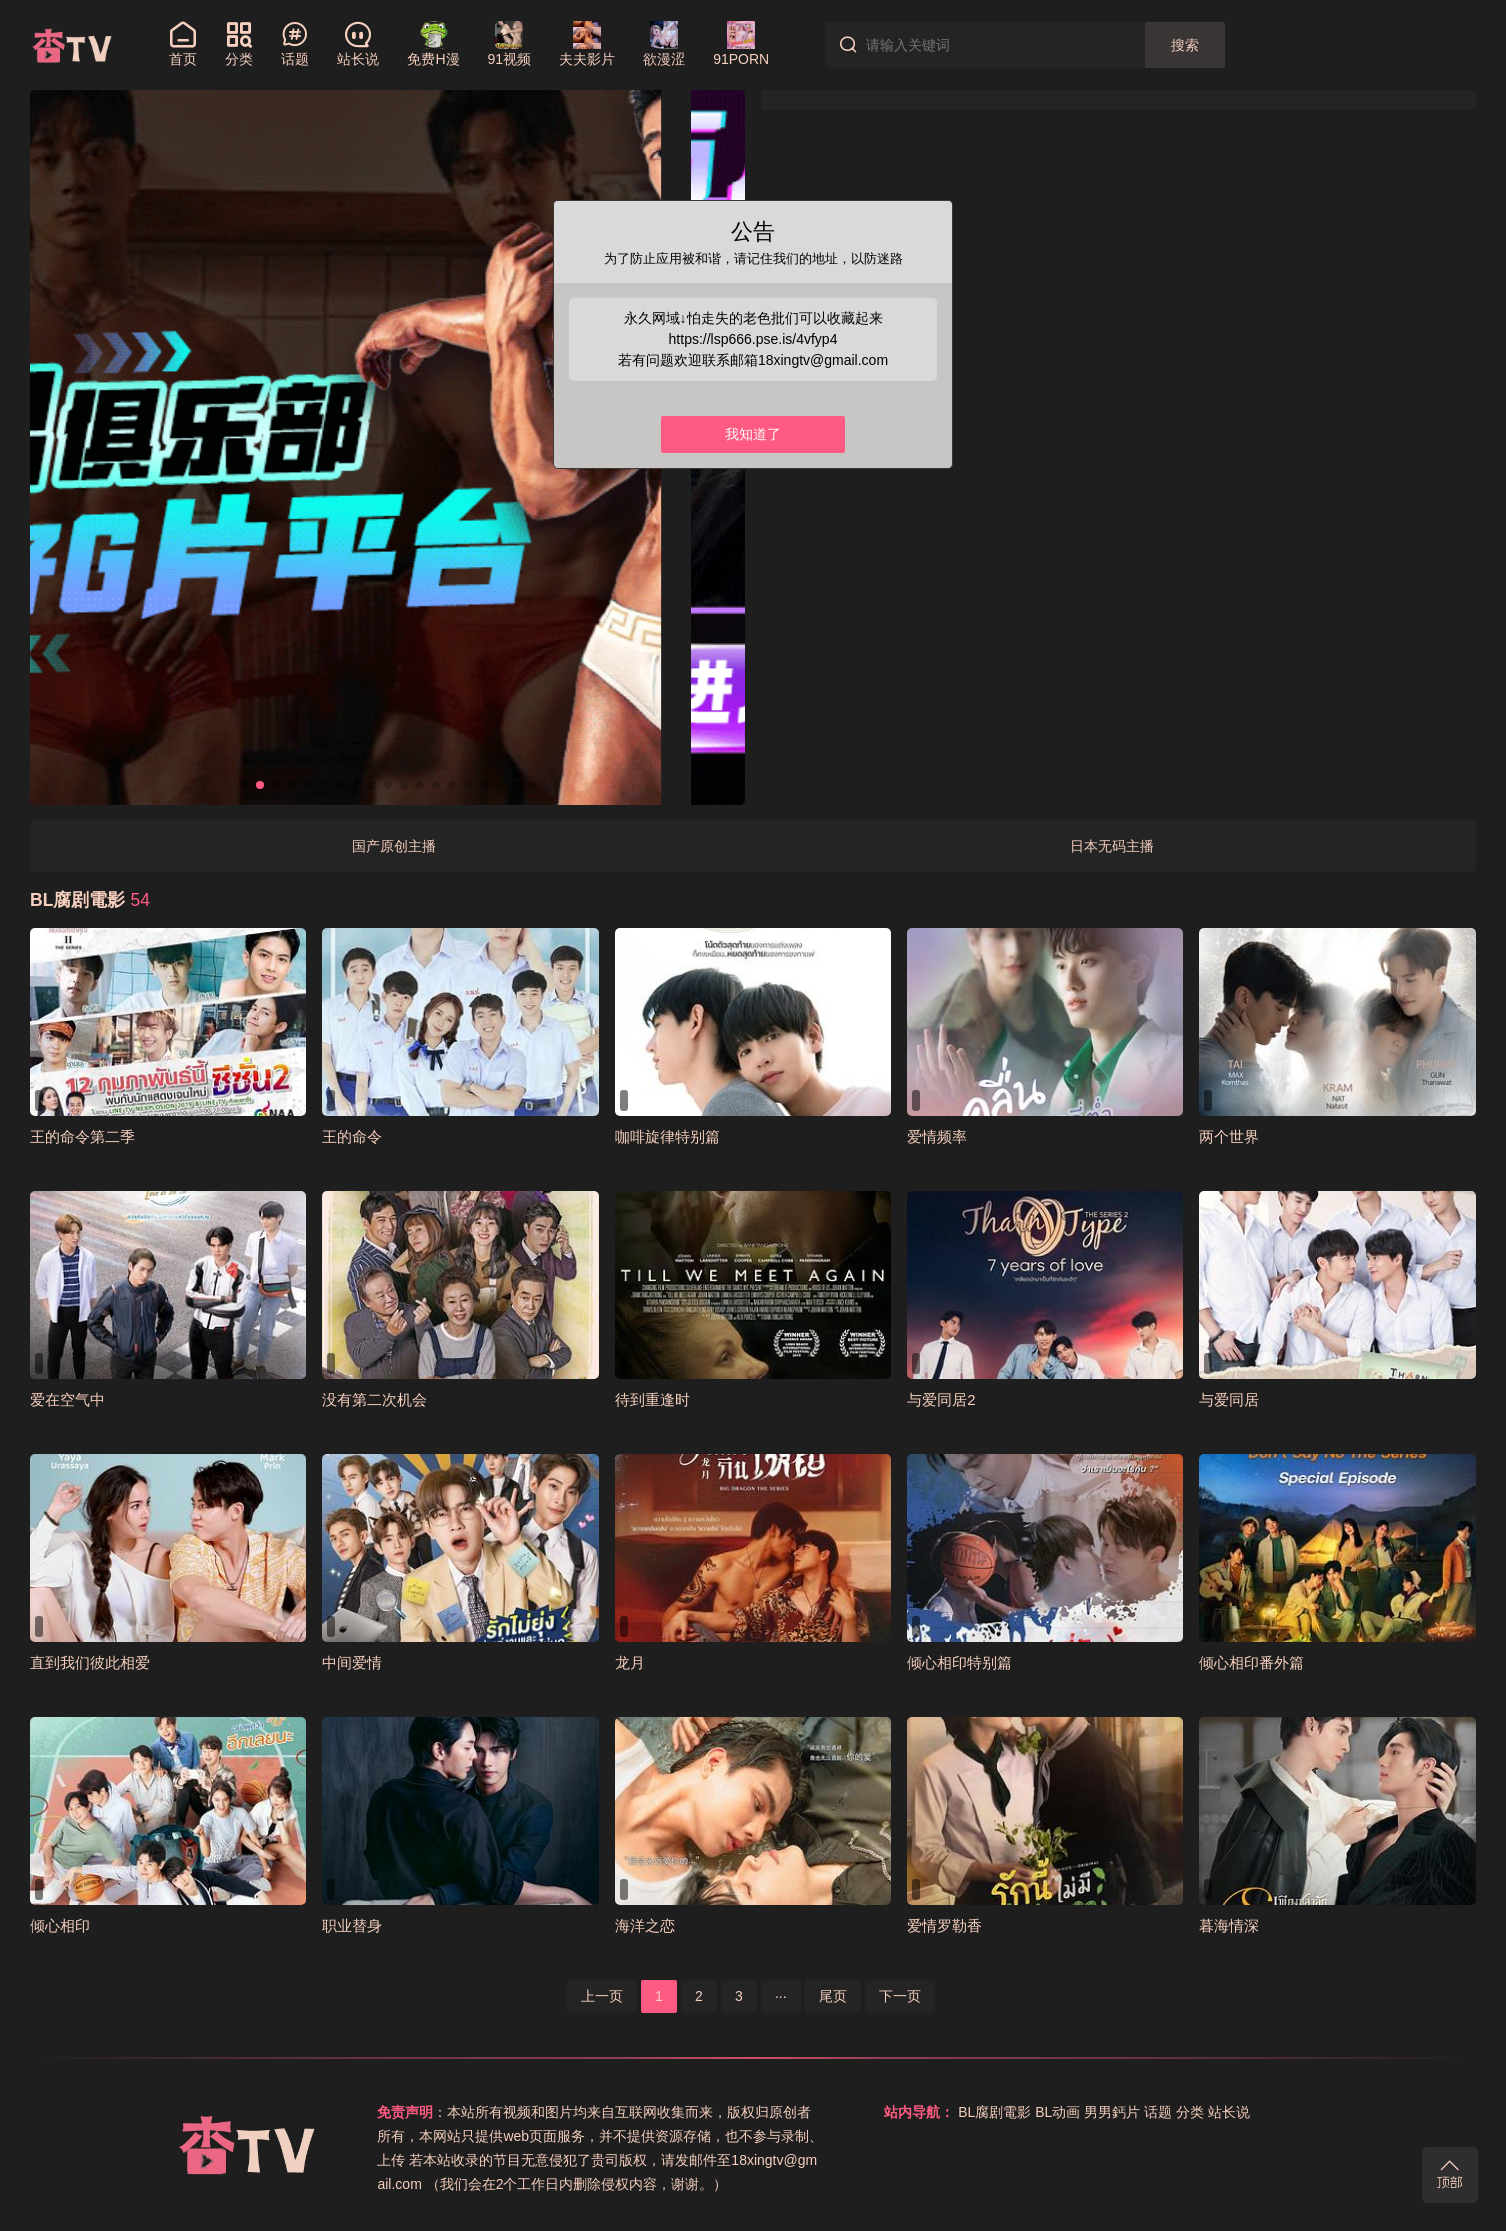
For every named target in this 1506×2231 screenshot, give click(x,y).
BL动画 (1057, 2112)
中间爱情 (352, 1662)
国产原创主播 (394, 846)
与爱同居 (1229, 1399)
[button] (244, 785)
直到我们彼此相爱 (90, 1662)
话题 (1158, 2112)
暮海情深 (1229, 1925)
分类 (1190, 2112)
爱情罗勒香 (944, 1925)
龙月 (630, 1662)
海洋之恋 (645, 1925)
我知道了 (753, 434)
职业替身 (352, 1925)
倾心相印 (60, 1925)
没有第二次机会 (374, 1399)
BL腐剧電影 (994, 2112)
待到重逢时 (652, 1399)
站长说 (1229, 2112)
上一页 (602, 1996)
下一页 (900, 1996)
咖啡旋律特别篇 (667, 1136)
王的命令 (352, 1136)
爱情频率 (937, 1136)
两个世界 (1229, 1136)
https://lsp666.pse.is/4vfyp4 (753, 339)
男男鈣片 (1112, 2112)
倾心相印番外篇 (1251, 1662)
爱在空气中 (67, 1399)
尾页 (833, 1996)
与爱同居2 (941, 1399)
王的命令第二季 (82, 1136)
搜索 (1185, 45)
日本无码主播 (1112, 846)
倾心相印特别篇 (959, 1662)
